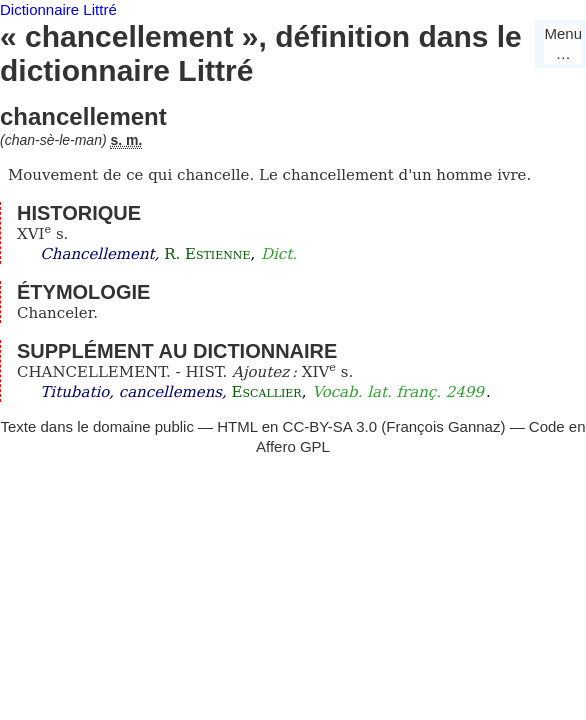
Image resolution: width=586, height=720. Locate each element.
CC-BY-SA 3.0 (330, 426)
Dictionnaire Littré (58, 9)
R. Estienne (207, 254)
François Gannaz (443, 426)
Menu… (563, 43)
